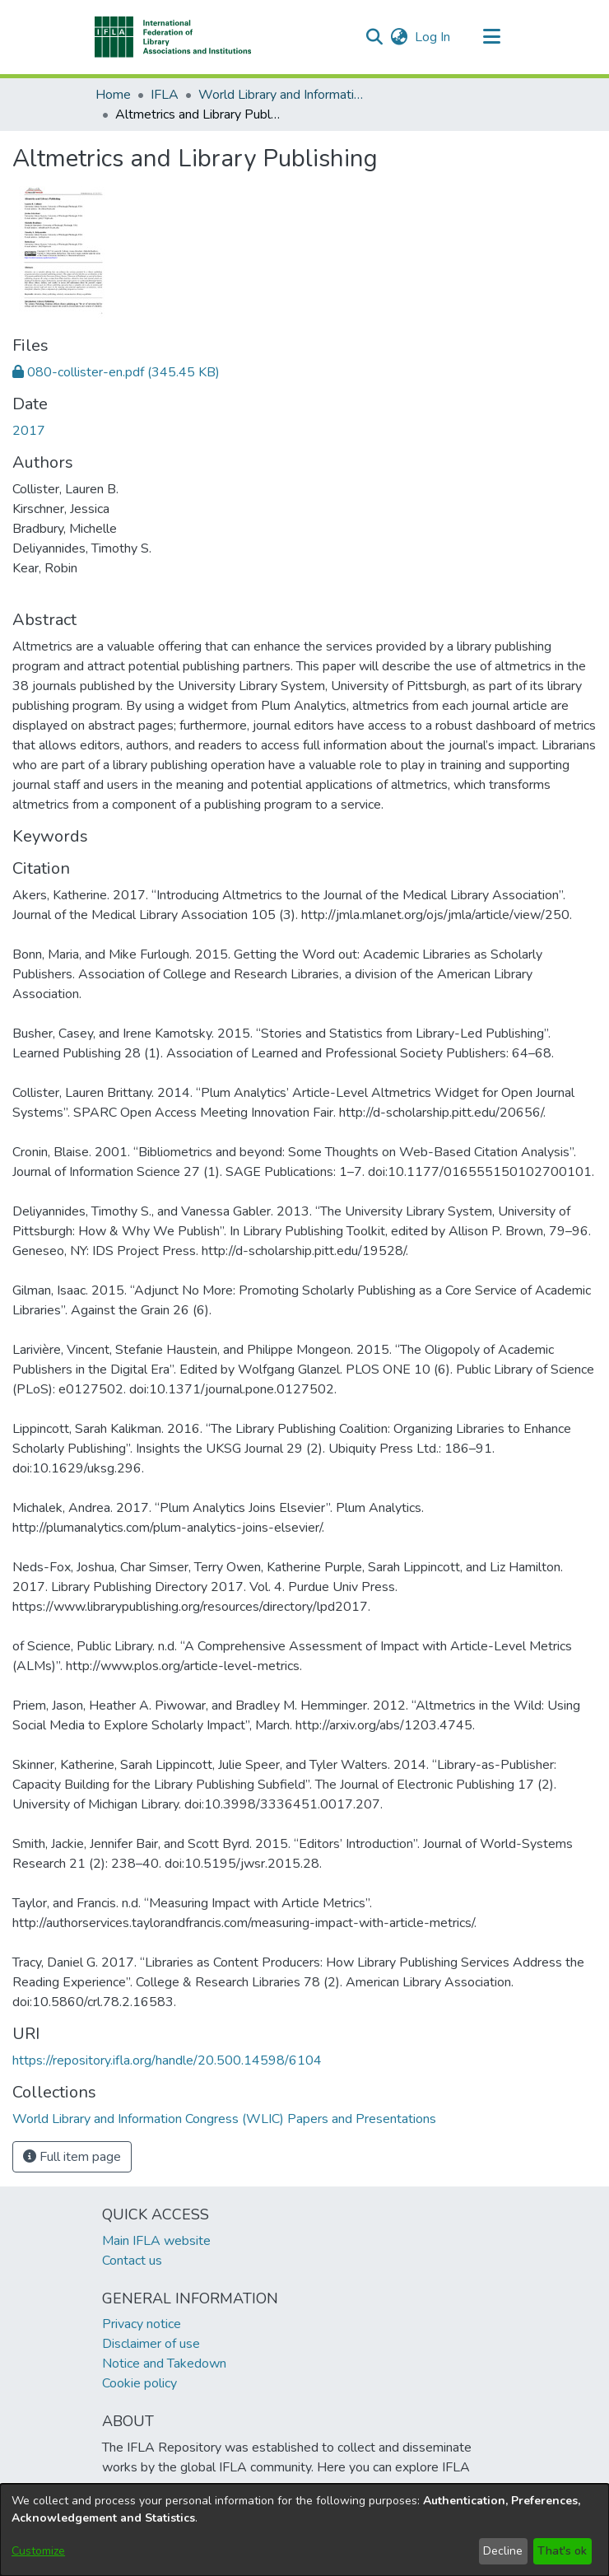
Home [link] (113, 95)
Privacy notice (141, 2324)
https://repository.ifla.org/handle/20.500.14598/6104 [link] (167, 2060)
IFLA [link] (165, 95)
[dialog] (304, 2530)
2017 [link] (28, 431)
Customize (38, 2551)
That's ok (562, 2551)
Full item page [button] (72, 2157)
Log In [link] (433, 37)
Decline (503, 2551)
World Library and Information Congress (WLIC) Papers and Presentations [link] (280, 95)
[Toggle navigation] (491, 37)
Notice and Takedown (164, 2363)
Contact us (132, 2261)
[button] (173, 37)
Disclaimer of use (151, 2344)
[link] (116, 372)
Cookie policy (139, 2383)
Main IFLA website (156, 2241)
